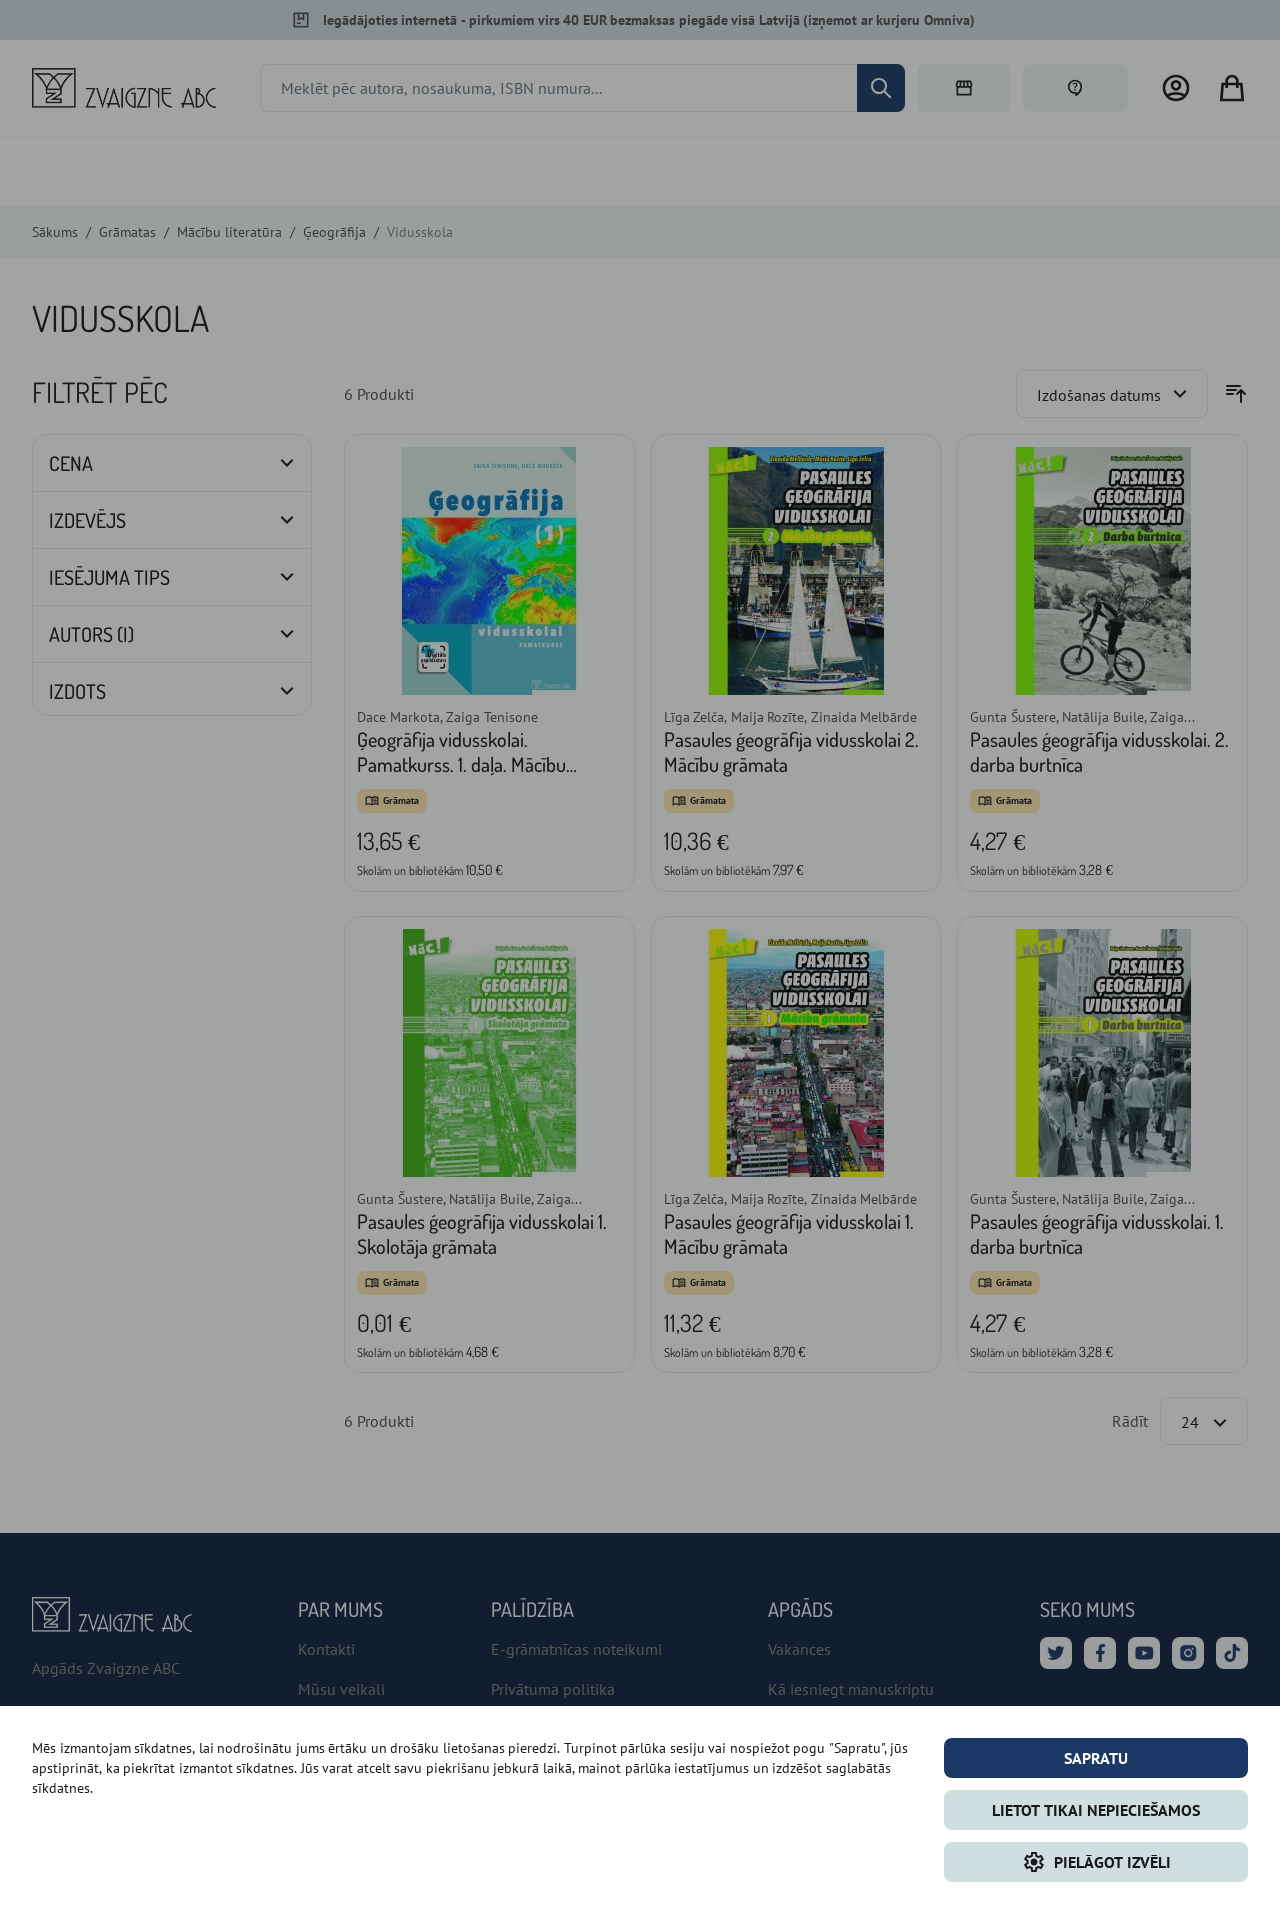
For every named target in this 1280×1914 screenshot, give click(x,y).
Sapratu (1096, 1758)
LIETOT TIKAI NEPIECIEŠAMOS (1096, 1810)
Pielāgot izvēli (1096, 1862)
